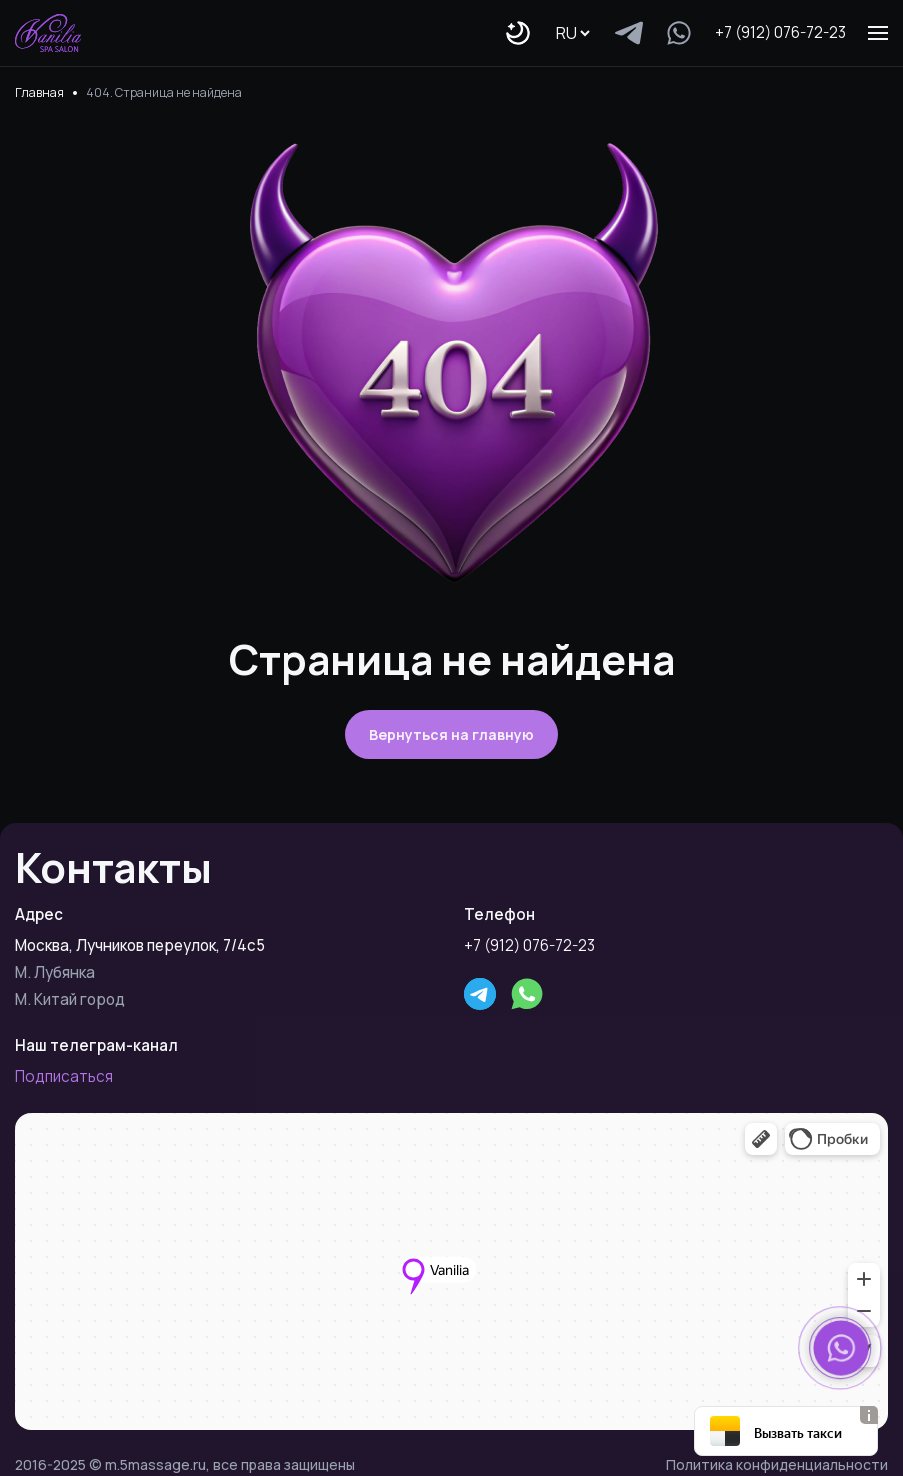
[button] (841, 1348)
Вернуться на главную (451, 734)
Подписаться (64, 1076)
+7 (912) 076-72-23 (780, 32)
